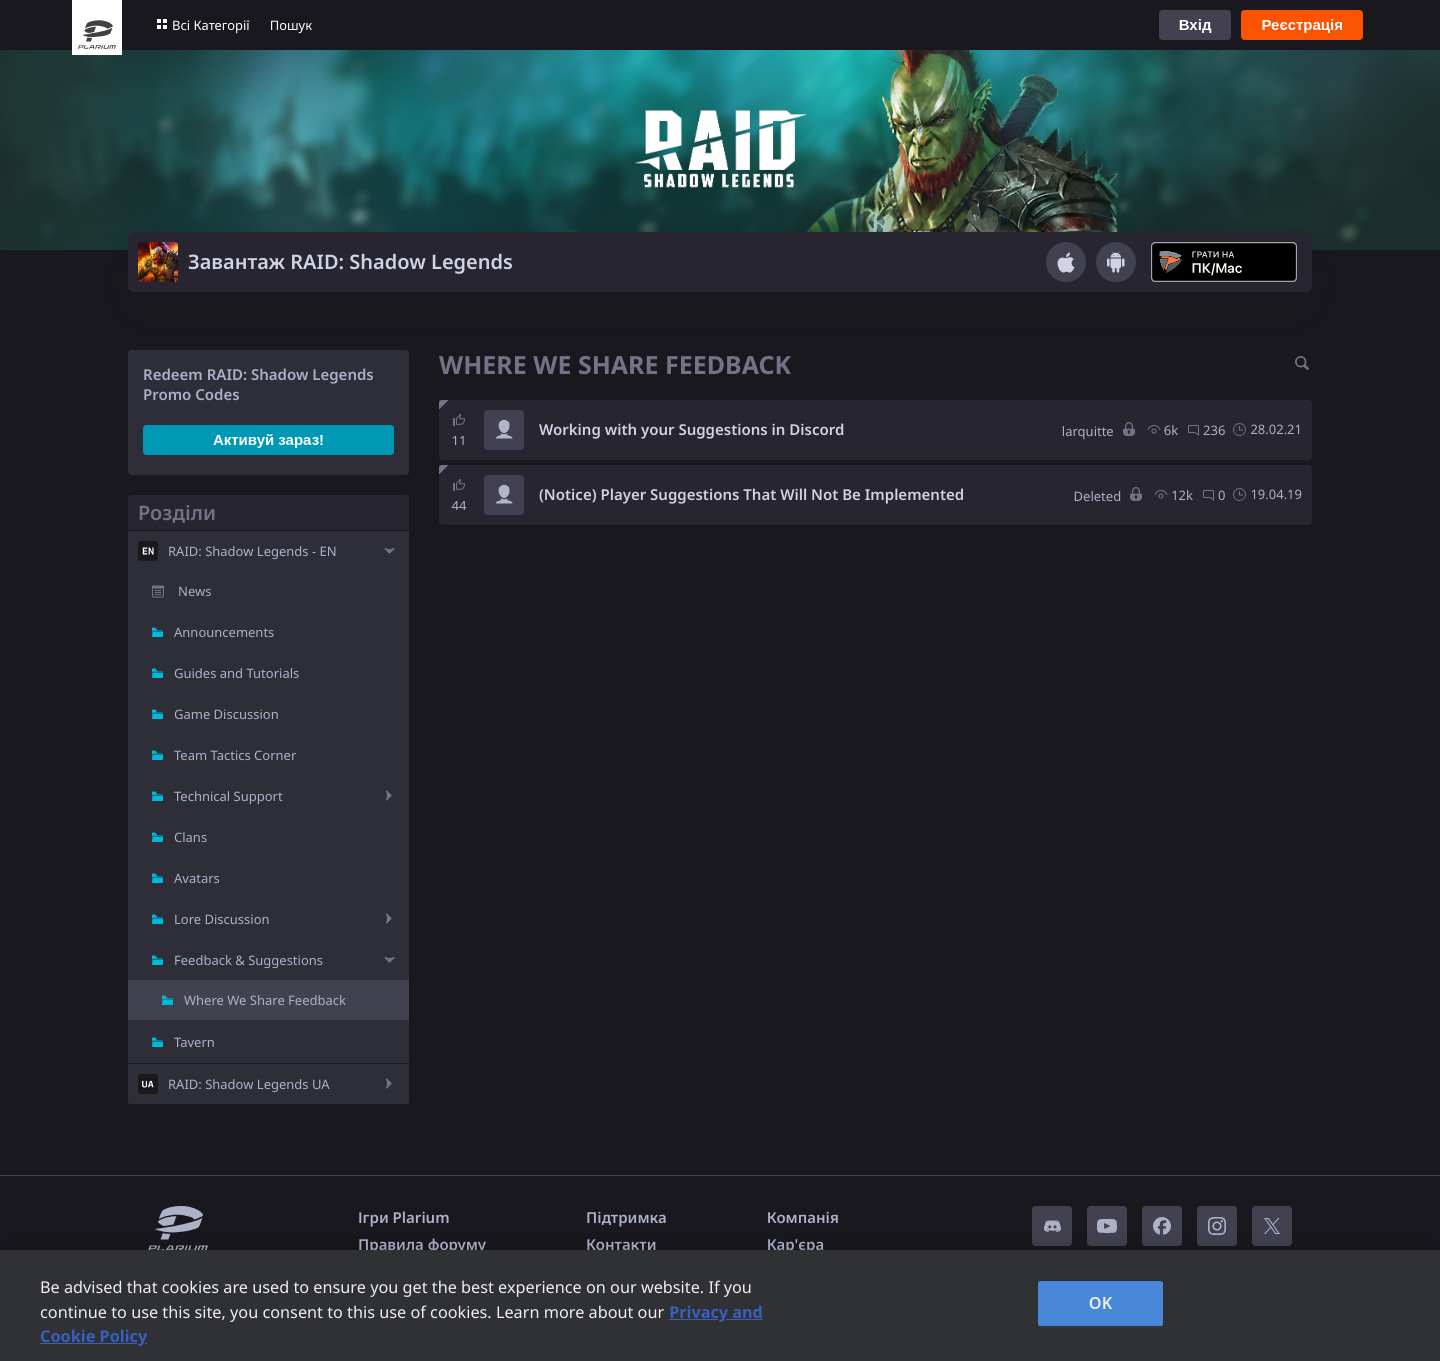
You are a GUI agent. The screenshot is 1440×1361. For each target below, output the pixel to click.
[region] (720, 1305)
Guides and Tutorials (236, 673)
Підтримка (626, 1218)
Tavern (194, 1042)
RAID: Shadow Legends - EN (252, 551)
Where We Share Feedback (265, 1000)
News (194, 591)
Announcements (224, 632)
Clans (190, 837)
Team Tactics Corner (235, 755)
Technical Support (228, 796)
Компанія (803, 1218)
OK (1101, 1303)
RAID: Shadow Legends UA (249, 1084)
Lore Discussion (222, 919)
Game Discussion (226, 714)
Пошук (291, 25)
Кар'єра (795, 1245)
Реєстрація (1302, 24)
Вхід (1195, 24)
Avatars (197, 878)
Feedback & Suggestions (248, 960)
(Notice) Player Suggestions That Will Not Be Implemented (751, 495)
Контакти (621, 1245)
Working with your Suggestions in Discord (691, 430)
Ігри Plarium (404, 1218)
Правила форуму (422, 1245)
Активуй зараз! (268, 439)
